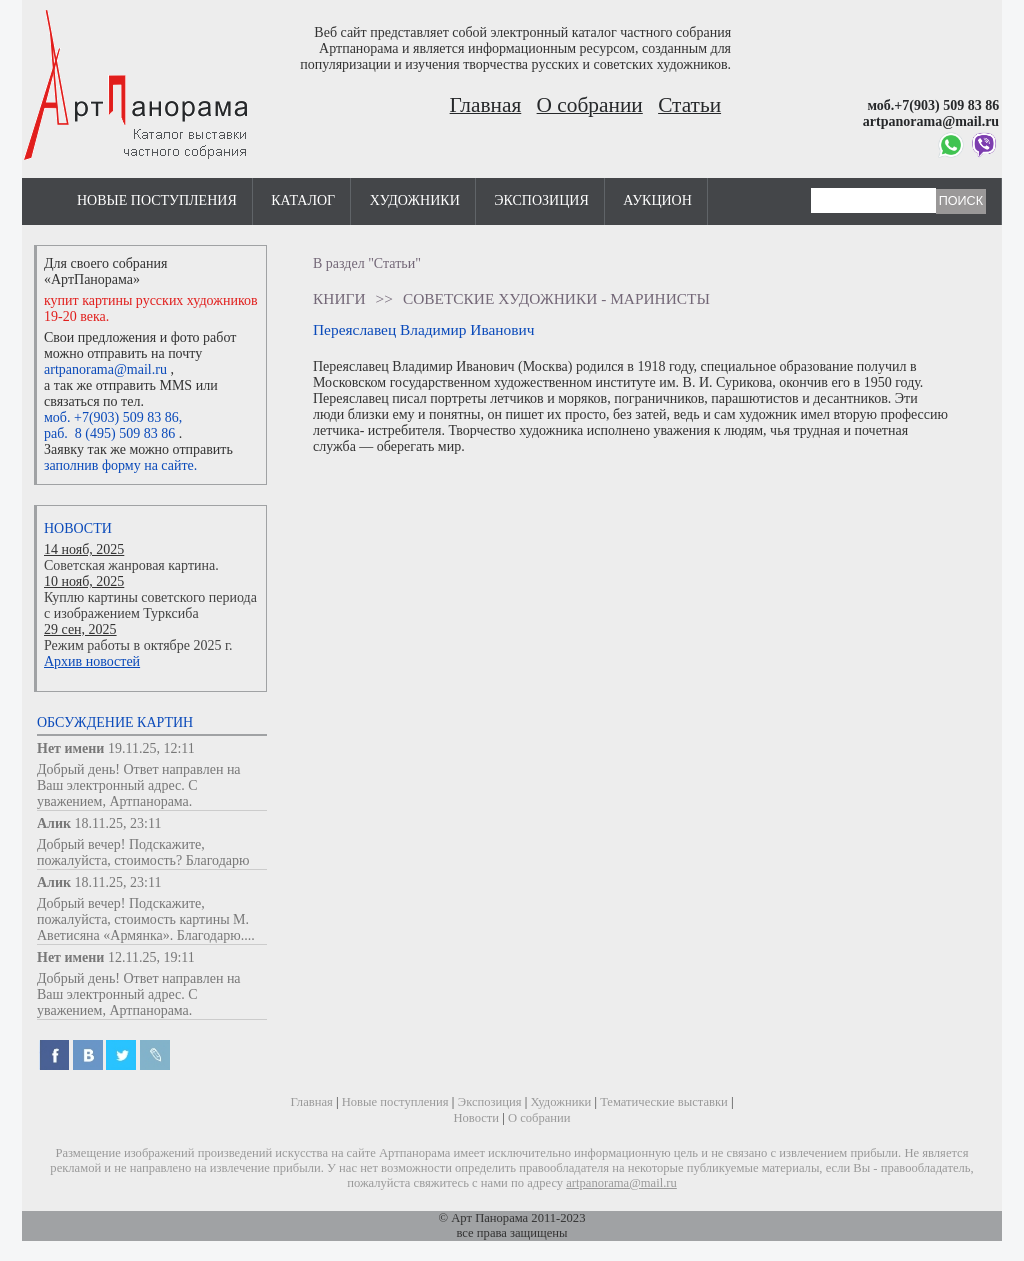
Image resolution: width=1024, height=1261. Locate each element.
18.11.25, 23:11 (118, 823)
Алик (54, 823)
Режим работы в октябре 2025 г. (138, 645)
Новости (78, 528)
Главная (486, 105)
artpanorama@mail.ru (105, 369)
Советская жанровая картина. (131, 565)
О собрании (590, 105)
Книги (339, 298)
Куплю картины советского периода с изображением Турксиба (150, 605)
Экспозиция (541, 200)
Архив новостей (92, 661)
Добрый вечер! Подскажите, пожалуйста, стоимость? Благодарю (143, 852)
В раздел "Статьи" (367, 263)
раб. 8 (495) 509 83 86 (109, 433)
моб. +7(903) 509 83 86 (111, 417)
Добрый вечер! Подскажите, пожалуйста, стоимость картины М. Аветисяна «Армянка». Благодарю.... (146, 919)
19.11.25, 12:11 (151, 748)
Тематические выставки (664, 1102)
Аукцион (657, 200)
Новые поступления (157, 200)
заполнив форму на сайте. (120, 465)
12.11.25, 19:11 (151, 957)
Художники (415, 200)
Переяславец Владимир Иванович (424, 329)
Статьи (689, 105)
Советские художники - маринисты (556, 298)
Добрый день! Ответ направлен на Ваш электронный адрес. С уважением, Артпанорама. (139, 785)
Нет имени (70, 748)
